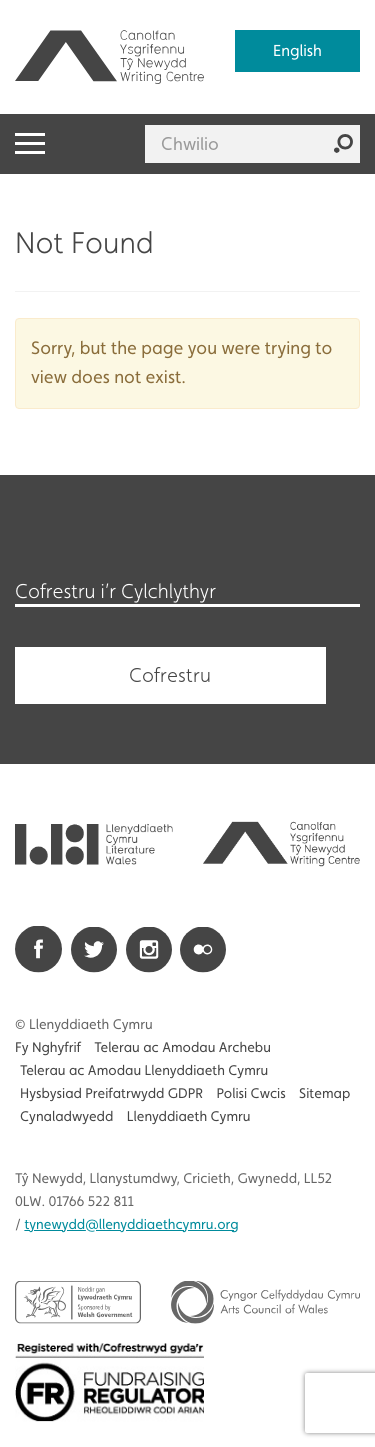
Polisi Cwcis (250, 1094)
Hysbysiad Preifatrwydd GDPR (111, 1094)
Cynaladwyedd (66, 1117)
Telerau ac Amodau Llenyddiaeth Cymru (144, 1071)
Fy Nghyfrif (48, 1048)
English (297, 50)
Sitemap (324, 1094)
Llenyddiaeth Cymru (189, 1117)
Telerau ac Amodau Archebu (182, 1048)
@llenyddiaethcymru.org (131, 1225)
